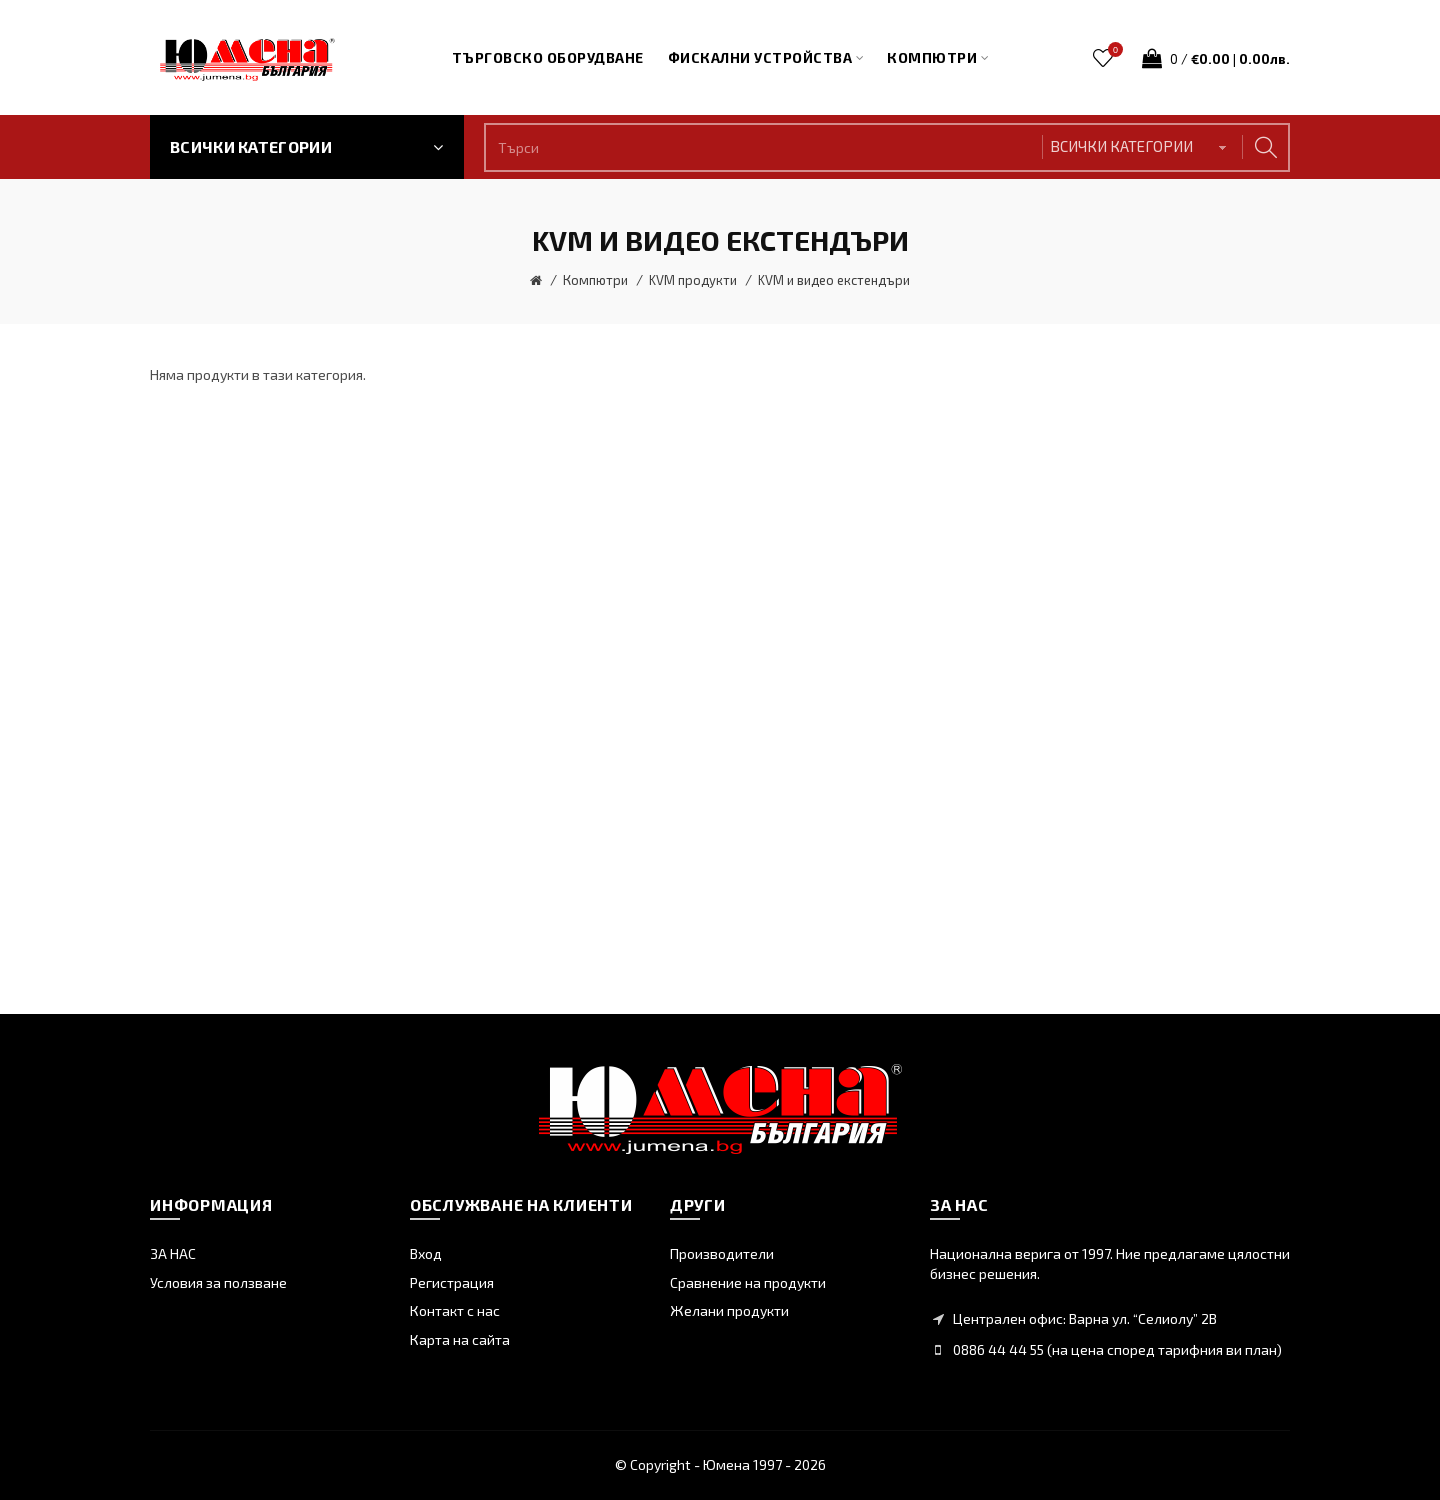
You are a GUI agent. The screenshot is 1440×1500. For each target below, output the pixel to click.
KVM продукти (693, 280)
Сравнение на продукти (748, 1282)
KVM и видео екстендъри (834, 280)
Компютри (595, 280)
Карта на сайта (460, 1339)
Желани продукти (729, 1310)
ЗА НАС (173, 1253)
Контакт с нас (455, 1310)
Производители (722, 1253)
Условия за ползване (218, 1282)
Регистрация (452, 1282)
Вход (426, 1253)
